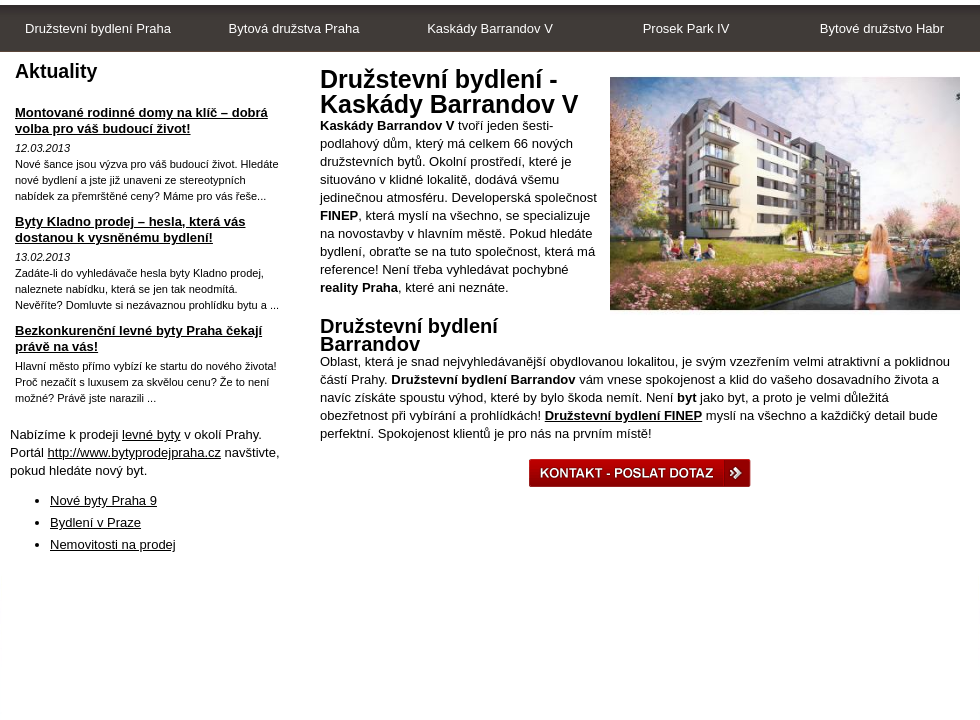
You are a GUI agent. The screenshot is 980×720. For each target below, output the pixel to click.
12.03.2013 (42, 148)
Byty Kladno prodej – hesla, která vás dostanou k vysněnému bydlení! (130, 229)
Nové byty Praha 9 (103, 500)
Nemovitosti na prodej (113, 544)
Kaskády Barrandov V (490, 28)
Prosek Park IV (686, 28)
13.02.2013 (42, 257)
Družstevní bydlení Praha (98, 28)
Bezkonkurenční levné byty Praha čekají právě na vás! (138, 338)
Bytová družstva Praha (294, 28)
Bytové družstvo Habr (882, 28)
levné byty (151, 434)
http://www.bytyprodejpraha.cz (134, 452)
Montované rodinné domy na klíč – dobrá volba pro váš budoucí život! (141, 120)
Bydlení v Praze (95, 522)
